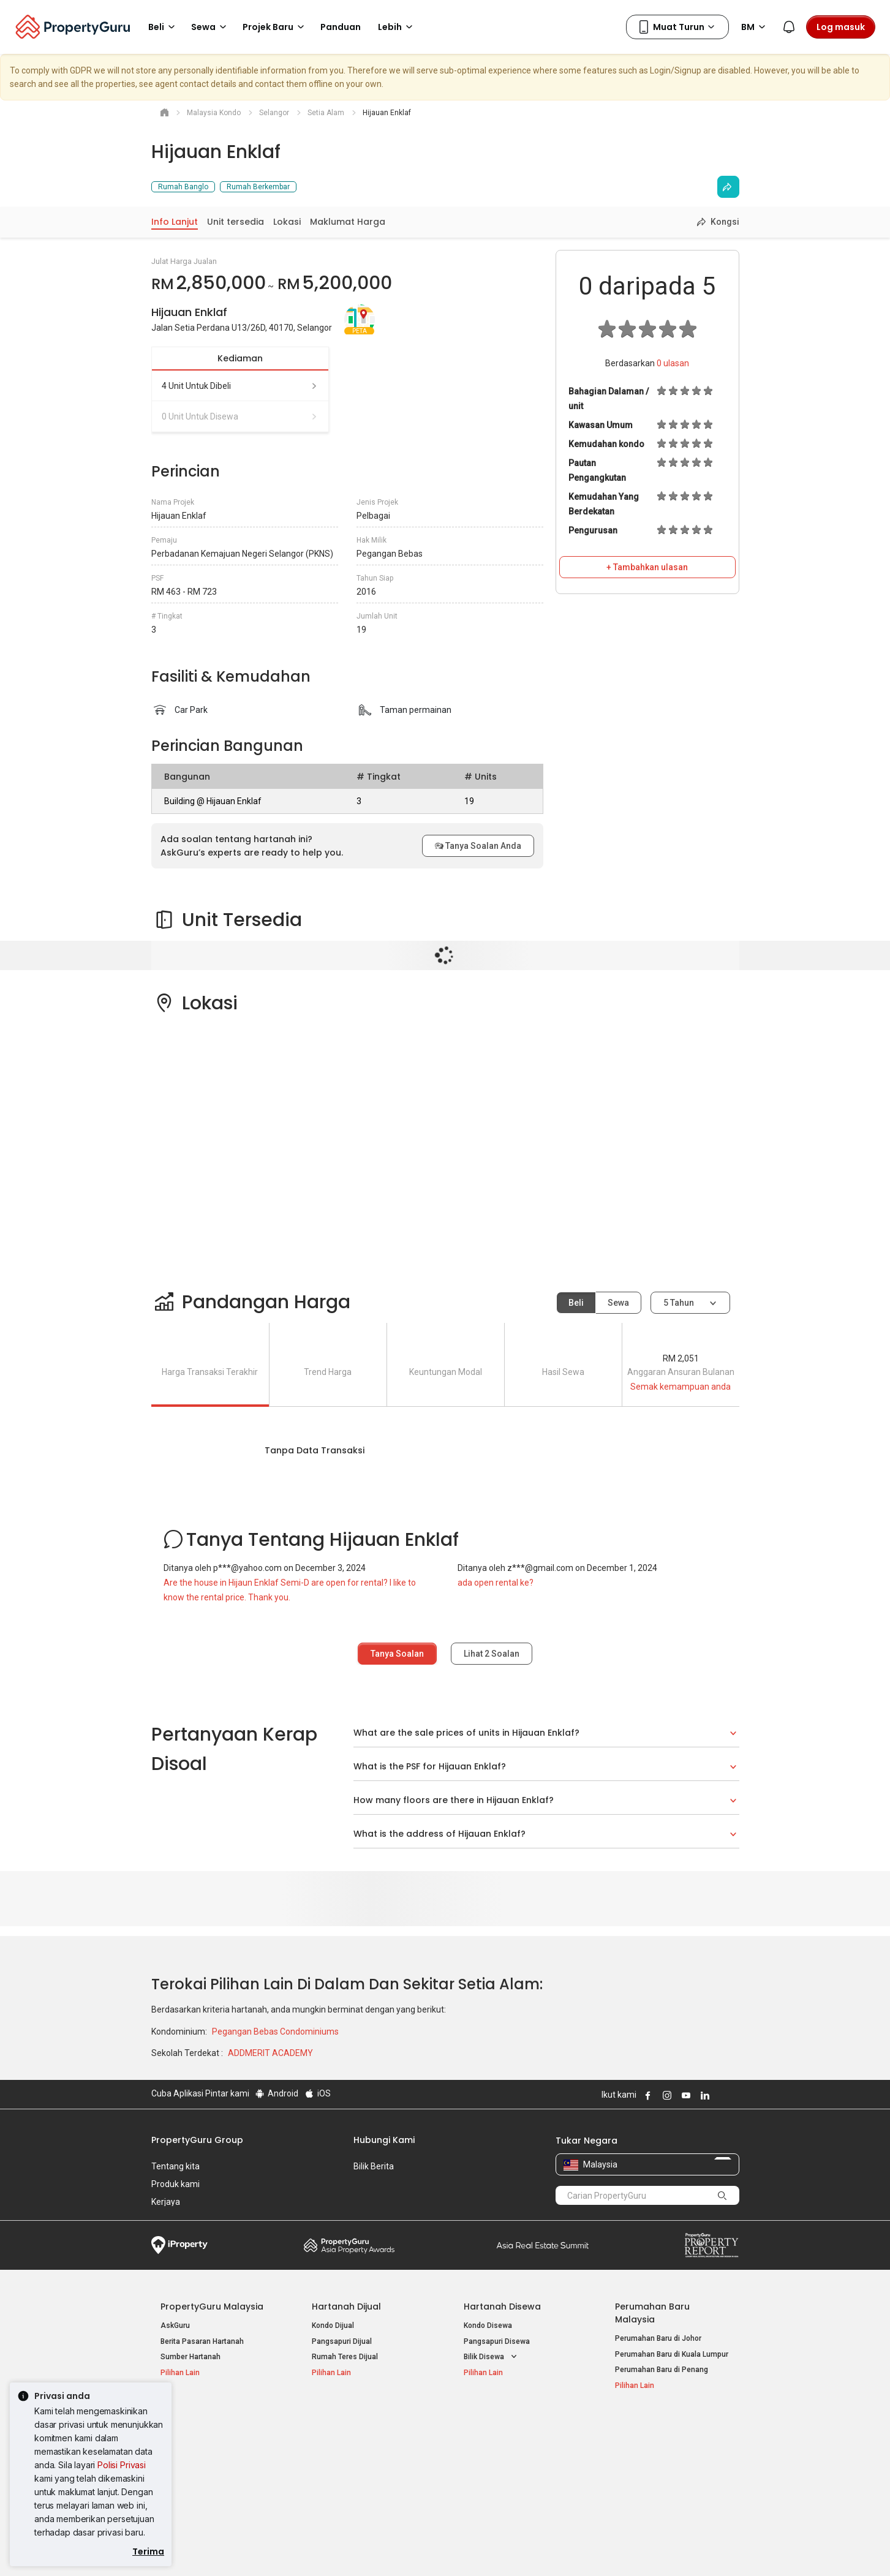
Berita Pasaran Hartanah (202, 2341)
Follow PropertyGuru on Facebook (646, 2095)
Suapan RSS (636, 2475)
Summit (543, 2245)
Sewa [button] (210, 27)
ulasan (673, 363)
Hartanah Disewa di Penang (359, 2460)
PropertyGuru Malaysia (211, 2306)
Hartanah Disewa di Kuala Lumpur (369, 2444)
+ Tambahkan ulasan (647, 567)
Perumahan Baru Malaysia (652, 2313)
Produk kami (175, 2184)
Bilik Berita (373, 2166)
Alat (624, 2425)
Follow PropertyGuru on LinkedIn (703, 2095)
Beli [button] (163, 27)
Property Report (711, 2245)
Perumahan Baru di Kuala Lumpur (671, 2354)
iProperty (179, 2245)
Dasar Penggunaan (188, 2548)
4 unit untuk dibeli (240, 386)
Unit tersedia (235, 222)
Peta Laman (635, 2491)
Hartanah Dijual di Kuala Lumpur (214, 2444)
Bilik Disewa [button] (491, 2357)
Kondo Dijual (333, 2325)
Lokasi (287, 222)
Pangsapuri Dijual (342, 2341)
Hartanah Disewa (502, 2306)
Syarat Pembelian (435, 2548)
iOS (317, 2093)
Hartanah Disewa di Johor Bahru (366, 2475)
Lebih (397, 27)
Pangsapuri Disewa (497, 2341)
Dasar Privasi (361, 2548)
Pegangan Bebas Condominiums (275, 2031)
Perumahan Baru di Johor (658, 2338)
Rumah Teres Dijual (345, 2356)
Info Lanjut (174, 222)
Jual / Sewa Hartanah (651, 2460)
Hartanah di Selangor (499, 2460)
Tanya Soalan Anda (478, 846)
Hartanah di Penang (497, 2475)
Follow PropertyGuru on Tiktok (734, 2095)
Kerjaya (165, 2202)
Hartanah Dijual (346, 2306)
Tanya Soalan (397, 1654)
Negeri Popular (497, 2425)
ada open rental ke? (496, 1582)
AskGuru (175, 2325)
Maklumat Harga (347, 222)
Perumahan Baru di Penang (661, 2369)
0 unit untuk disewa (240, 416)
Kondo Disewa (488, 2325)
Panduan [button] (340, 27)
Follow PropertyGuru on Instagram (665, 2095)
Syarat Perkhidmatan (280, 2548)
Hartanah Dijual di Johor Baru (209, 2475)
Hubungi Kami (384, 2140)
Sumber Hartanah (190, 2356)
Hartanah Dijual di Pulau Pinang (214, 2460)
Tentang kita (175, 2166)
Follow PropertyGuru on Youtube (684, 2095)
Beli (576, 1303)
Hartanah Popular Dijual (213, 2425)
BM (755, 27)
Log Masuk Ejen (641, 2444)
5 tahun (678, 1303)
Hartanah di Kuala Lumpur (507, 2444)
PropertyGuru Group (197, 2140)
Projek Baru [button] (275, 27)
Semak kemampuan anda (680, 1387)
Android (276, 2093)
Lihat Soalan (491, 1654)
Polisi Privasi (121, 2465)
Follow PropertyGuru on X (720, 2095)
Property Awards (349, 2245)
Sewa (618, 1303)
